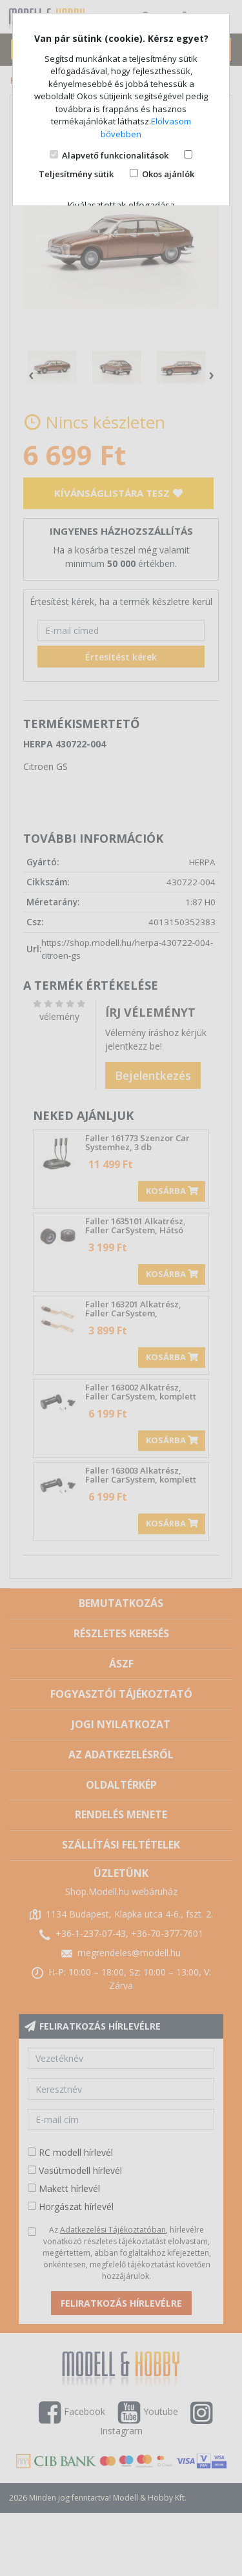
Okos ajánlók (168, 174)
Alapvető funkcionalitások (115, 155)
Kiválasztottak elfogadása (121, 205)
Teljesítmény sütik (76, 174)
